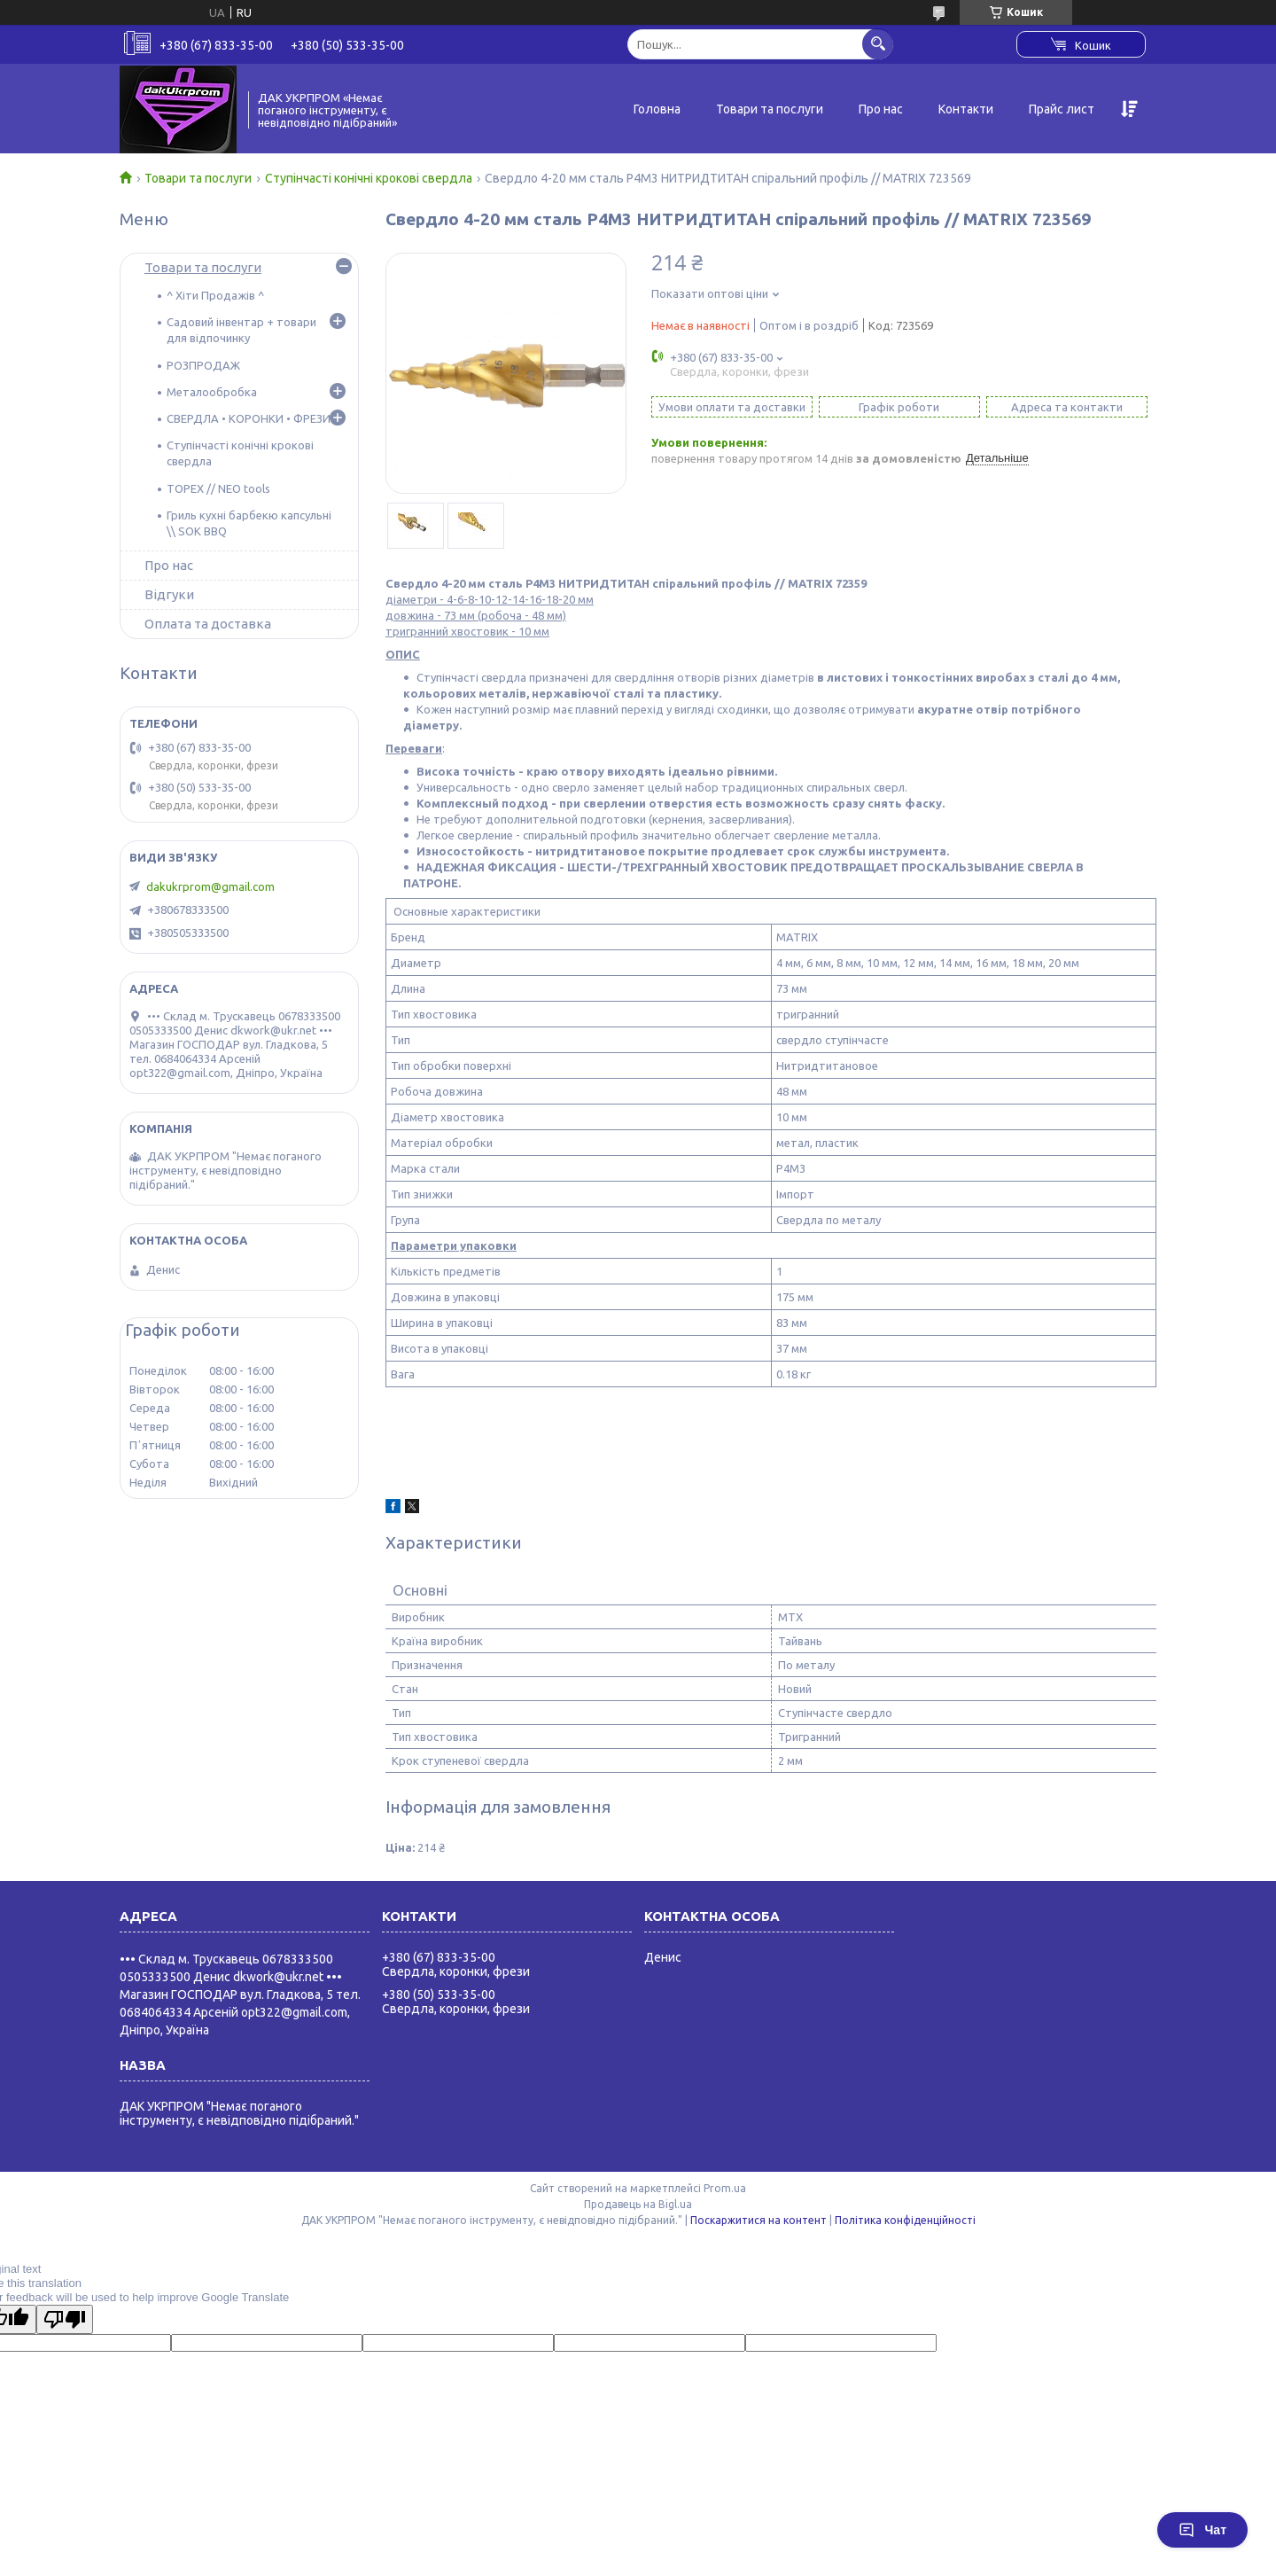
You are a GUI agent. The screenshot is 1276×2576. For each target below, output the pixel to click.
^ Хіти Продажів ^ (215, 295)
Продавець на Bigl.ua (638, 2204)
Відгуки (169, 594)
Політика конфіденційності (905, 2220)
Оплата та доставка (207, 623)
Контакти (965, 109)
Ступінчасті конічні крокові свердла (368, 178)
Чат (1202, 2530)
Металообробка (212, 392)
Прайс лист (1061, 109)
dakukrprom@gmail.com (210, 886)
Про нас (881, 109)
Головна (657, 109)
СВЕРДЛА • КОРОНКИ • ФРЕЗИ (249, 418)
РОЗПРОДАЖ (203, 365)
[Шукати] (877, 43)
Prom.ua (725, 2188)
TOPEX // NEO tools (218, 488)
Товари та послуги (769, 109)
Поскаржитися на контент (758, 2220)
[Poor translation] (64, 2319)
